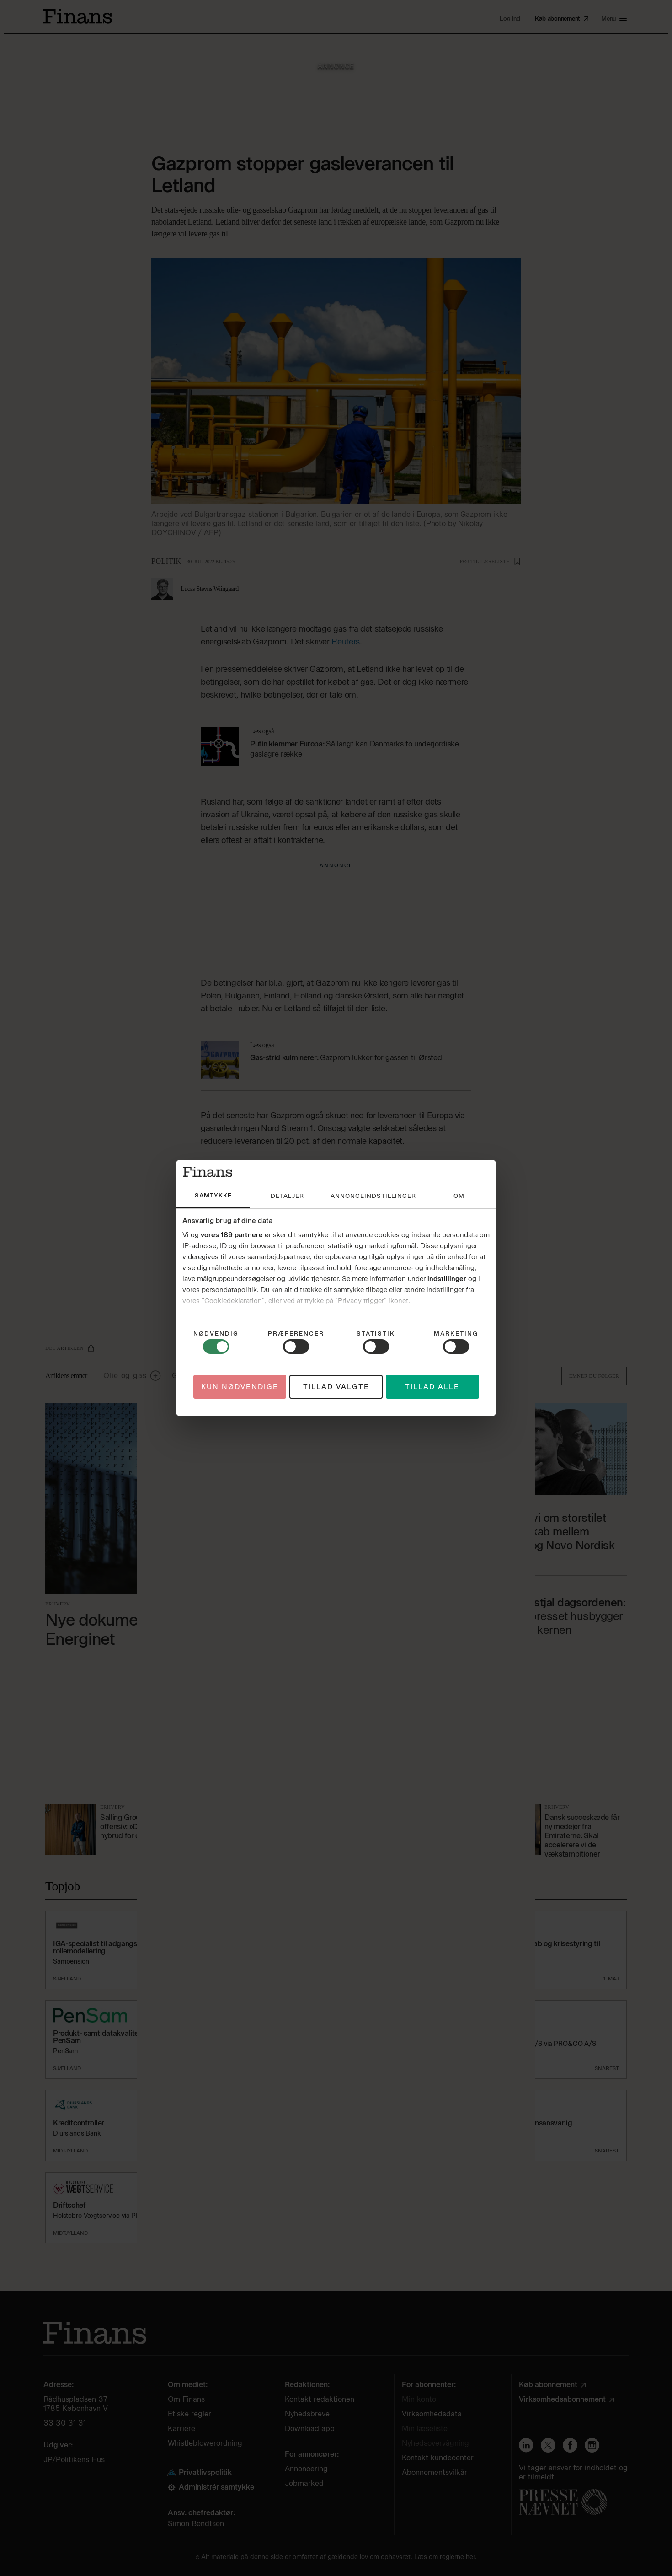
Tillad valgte (336, 1387)
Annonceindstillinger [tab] (373, 1195)
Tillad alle (432, 1387)
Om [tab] (458, 1195)
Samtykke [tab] (213, 1195)
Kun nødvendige (239, 1387)
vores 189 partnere (232, 1235)
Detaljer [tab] (287, 1195)
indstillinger (446, 1279)
